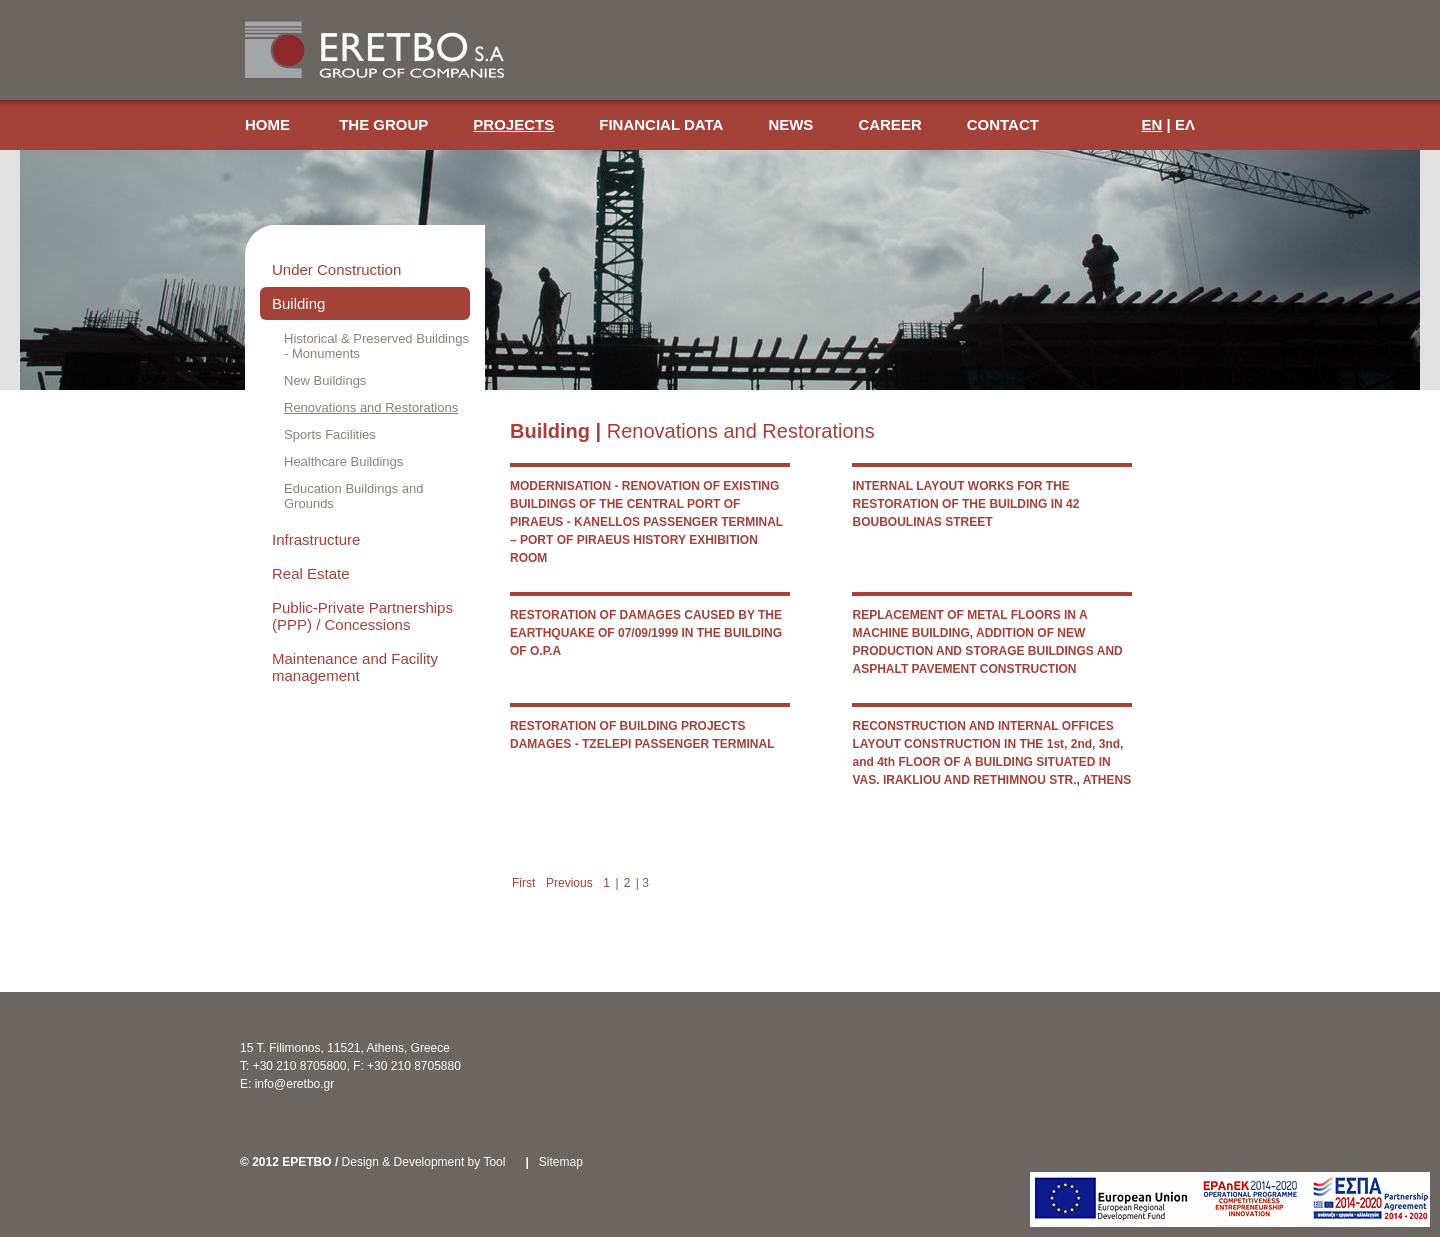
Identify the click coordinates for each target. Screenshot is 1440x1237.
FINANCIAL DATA (661, 124)
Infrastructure (316, 539)
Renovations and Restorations (371, 407)
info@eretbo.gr (295, 1084)
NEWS (790, 124)
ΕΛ (1185, 124)
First (523, 883)
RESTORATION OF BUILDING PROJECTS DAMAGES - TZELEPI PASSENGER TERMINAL (642, 735)
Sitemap (561, 1162)
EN (1152, 124)
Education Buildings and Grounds (354, 496)
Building (298, 303)
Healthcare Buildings (343, 461)
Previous (569, 883)
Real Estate (311, 573)
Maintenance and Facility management (355, 667)
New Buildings (325, 380)
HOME (269, 124)
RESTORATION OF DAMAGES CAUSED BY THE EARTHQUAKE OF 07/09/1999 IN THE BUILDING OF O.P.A (646, 633)
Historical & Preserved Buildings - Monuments (376, 346)
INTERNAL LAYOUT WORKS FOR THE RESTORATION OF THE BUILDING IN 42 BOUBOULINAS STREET (965, 504)
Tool (494, 1162)
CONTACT (1003, 124)
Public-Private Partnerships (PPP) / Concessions (362, 616)
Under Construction (336, 269)
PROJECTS (513, 124)
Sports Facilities (330, 434)
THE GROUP (383, 124)
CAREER (889, 124)
